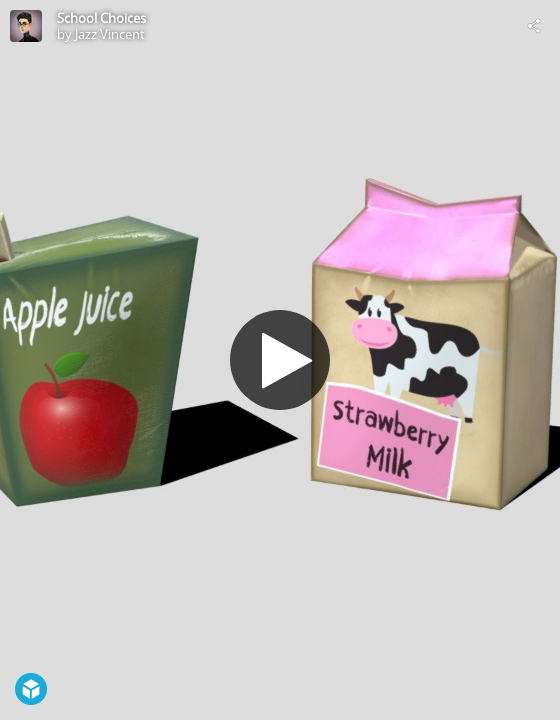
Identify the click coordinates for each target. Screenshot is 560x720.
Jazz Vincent (110, 34)
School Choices (101, 18)
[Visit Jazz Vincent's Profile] (26, 26)
